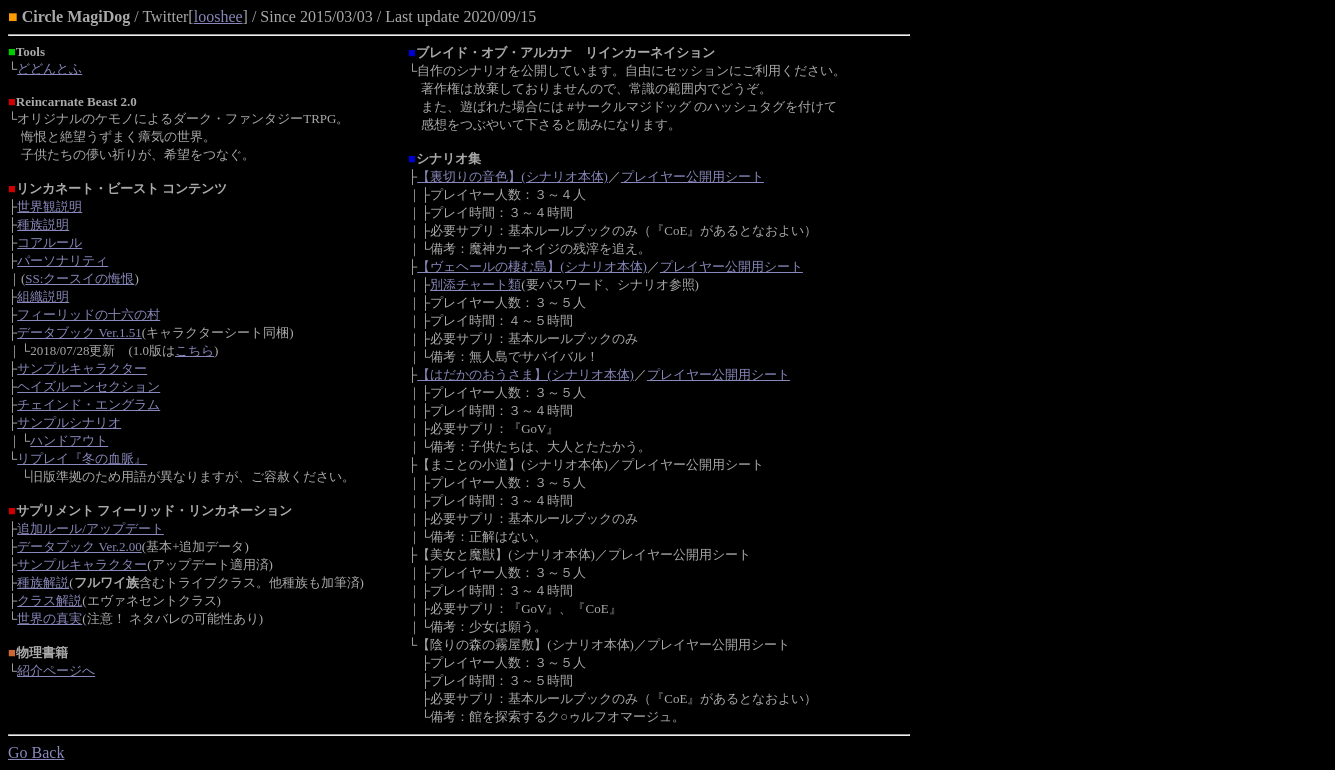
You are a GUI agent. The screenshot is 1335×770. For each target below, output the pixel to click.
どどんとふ (49, 68)
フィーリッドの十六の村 (88, 314)
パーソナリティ (62, 260)
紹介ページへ (56, 670)
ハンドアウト (69, 440)
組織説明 (43, 296)
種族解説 (43, 582)
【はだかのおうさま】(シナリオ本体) (525, 374)
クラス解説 (49, 600)
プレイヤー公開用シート (692, 176)
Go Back (36, 752)
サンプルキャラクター (82, 368)
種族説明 (43, 224)
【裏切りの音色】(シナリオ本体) (512, 176)
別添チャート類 (475, 284)
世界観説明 (49, 206)
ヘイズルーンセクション (88, 386)
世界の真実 (49, 618)
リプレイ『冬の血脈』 (82, 458)
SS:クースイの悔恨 (79, 278)
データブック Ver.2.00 (79, 546)
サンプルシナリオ (69, 422)
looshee (218, 16)
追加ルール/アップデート (90, 528)
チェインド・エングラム (88, 404)
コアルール (49, 242)
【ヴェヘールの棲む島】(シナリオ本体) (532, 266)
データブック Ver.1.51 (79, 332)
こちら (194, 350)
